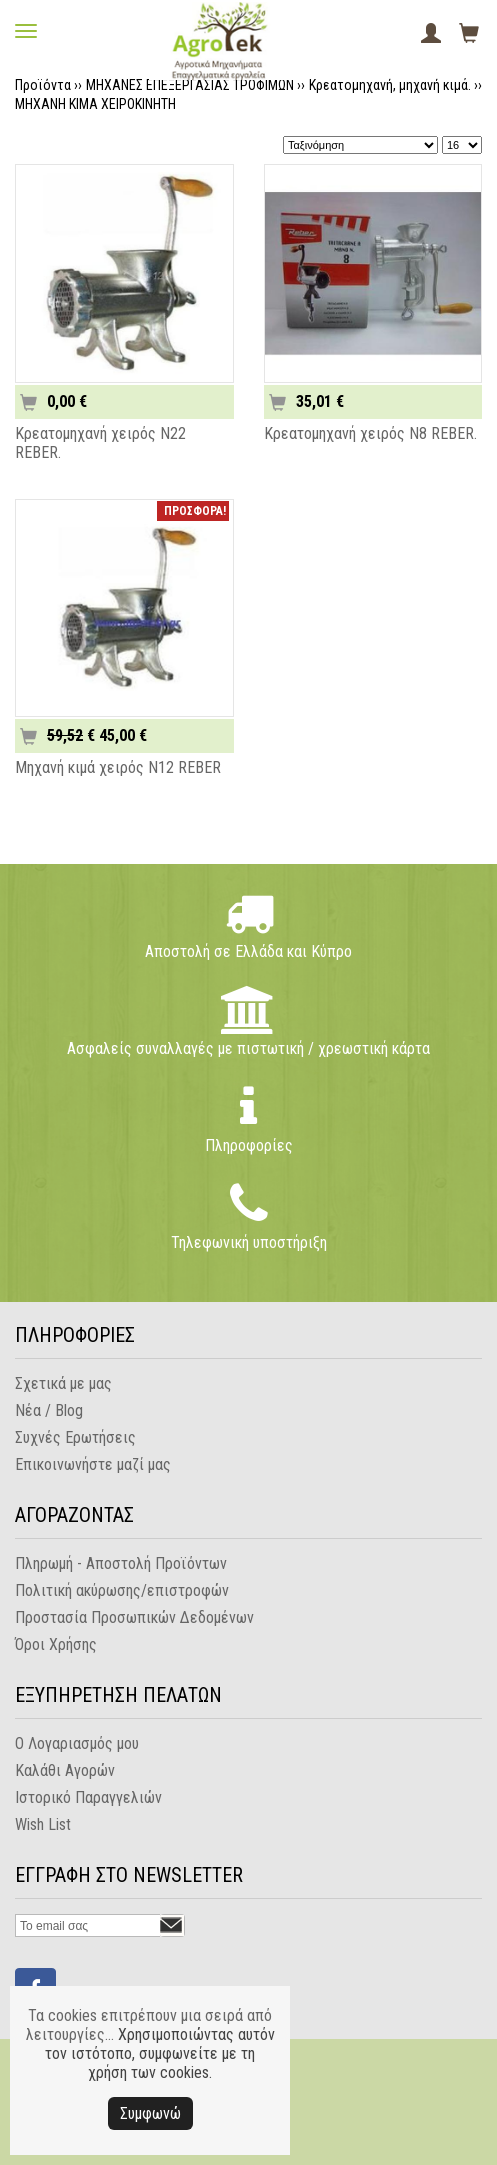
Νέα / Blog (49, 1410)
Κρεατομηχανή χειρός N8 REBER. (370, 433)
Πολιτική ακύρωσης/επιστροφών (122, 1590)
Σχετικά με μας (63, 1383)
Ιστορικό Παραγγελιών (88, 1797)
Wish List (43, 1824)
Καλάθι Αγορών (65, 1770)
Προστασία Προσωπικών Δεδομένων (134, 1617)
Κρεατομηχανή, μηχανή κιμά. (390, 85)
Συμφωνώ (150, 2113)
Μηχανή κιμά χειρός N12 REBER (118, 767)
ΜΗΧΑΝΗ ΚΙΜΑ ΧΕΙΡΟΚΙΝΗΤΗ (95, 104)
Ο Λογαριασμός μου (77, 1743)
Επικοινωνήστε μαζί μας (93, 1464)
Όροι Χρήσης (56, 1644)
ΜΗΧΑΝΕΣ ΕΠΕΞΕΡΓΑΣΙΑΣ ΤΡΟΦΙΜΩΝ (190, 85)
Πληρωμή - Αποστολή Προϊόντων (121, 1563)
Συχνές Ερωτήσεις (75, 1437)
